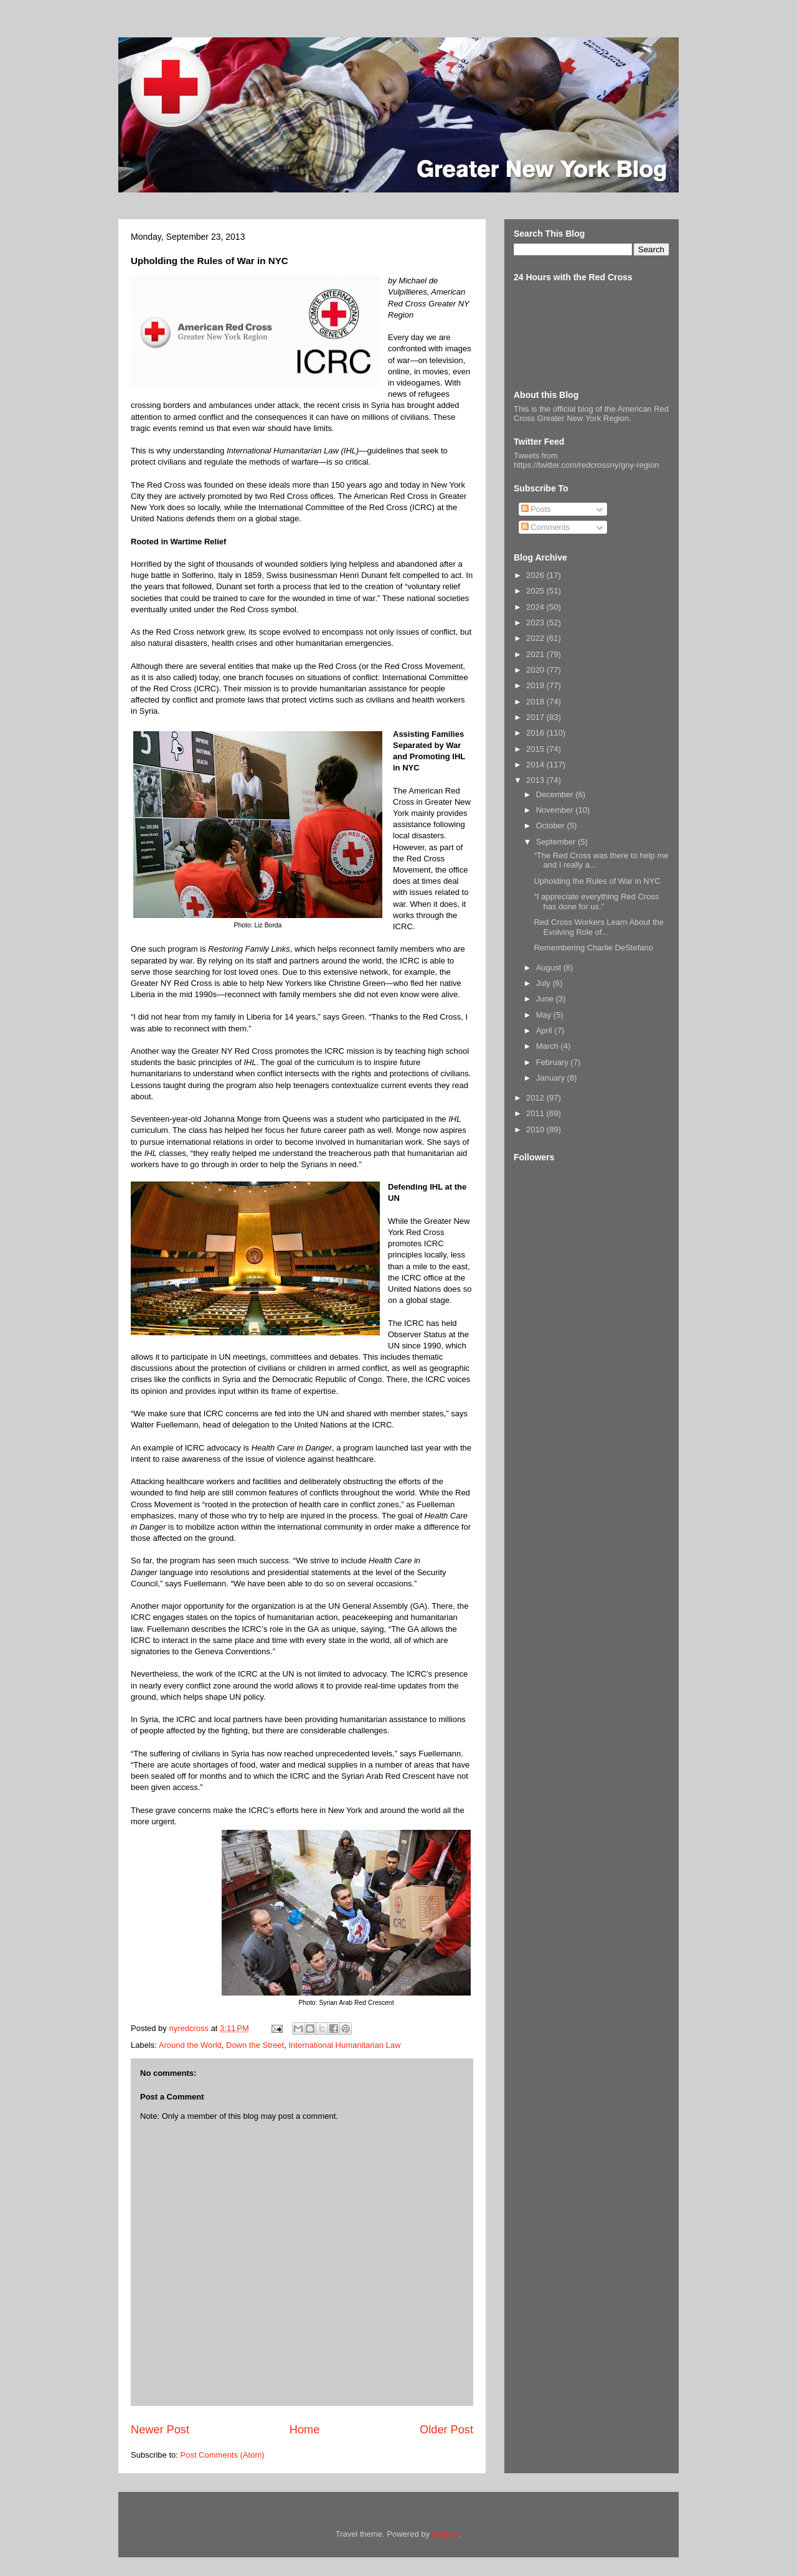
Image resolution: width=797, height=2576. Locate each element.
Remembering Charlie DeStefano (593, 947)
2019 (536, 685)
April (545, 1030)
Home (305, 2429)
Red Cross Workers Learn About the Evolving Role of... (599, 927)
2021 (536, 654)
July (544, 983)
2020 (536, 670)
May (545, 1015)
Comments (545, 527)
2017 (536, 717)
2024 (536, 607)
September (557, 841)
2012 (536, 1097)
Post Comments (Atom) (223, 2455)
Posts (536, 509)
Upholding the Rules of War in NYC (597, 881)
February (553, 1062)
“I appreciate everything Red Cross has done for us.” (596, 901)
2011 (536, 1113)
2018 (536, 701)
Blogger (446, 2534)
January (551, 1077)
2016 (536, 732)
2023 (536, 622)
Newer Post (160, 2429)
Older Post (446, 2429)
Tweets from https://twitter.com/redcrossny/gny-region (586, 460)
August (550, 967)
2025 (536, 590)
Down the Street (255, 2045)
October (551, 825)
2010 (536, 1129)
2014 (536, 764)
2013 (536, 780)
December (556, 794)
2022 (536, 638)
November (556, 810)
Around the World (190, 2045)
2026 (536, 575)
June (546, 998)
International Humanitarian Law (344, 2045)
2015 (536, 749)
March (548, 1046)
